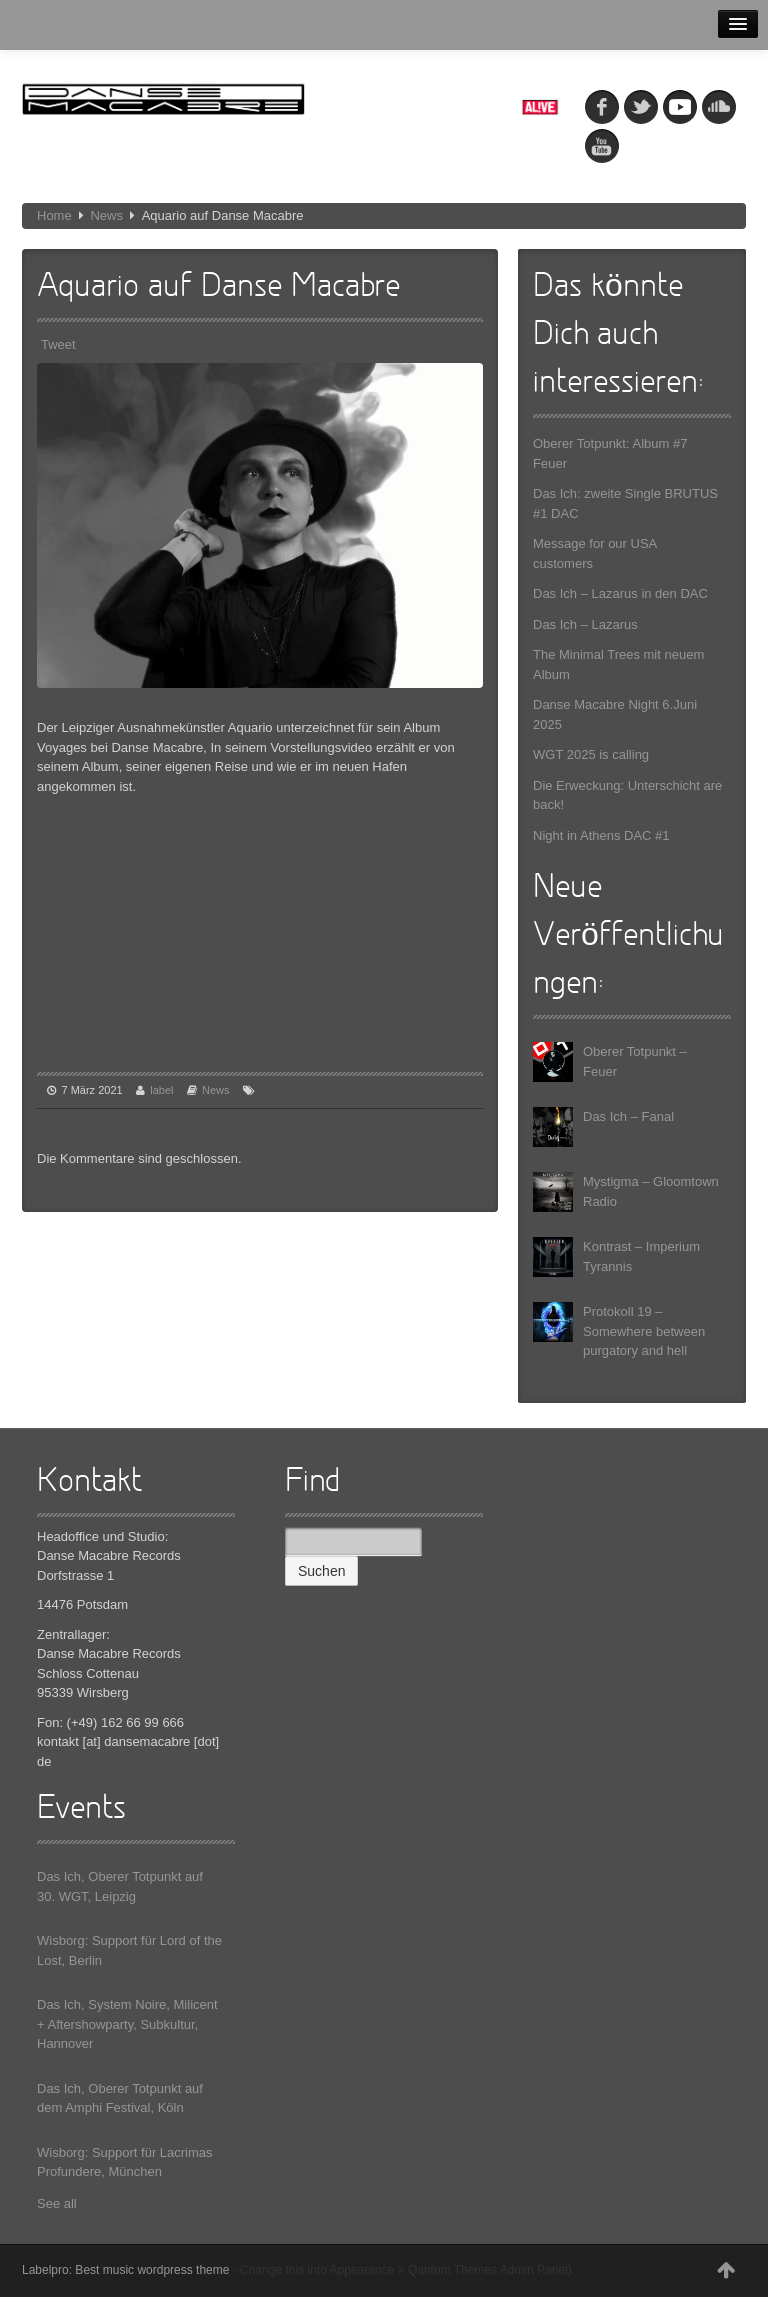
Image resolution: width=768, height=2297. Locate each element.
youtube (602, 146)
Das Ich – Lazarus (585, 624)
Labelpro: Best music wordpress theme (125, 2270)
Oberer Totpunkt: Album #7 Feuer (610, 453)
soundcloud (719, 107)
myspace (680, 107)
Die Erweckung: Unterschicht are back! (627, 795)
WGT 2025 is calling (591, 754)
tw (641, 107)
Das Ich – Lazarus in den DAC (620, 593)
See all (57, 2203)
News (106, 215)
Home (54, 215)
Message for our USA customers (595, 553)
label (161, 1090)
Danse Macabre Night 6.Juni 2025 (615, 714)
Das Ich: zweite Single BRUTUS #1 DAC (625, 503)
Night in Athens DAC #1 (601, 835)
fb (602, 107)
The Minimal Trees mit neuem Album (618, 664)
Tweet (58, 344)
